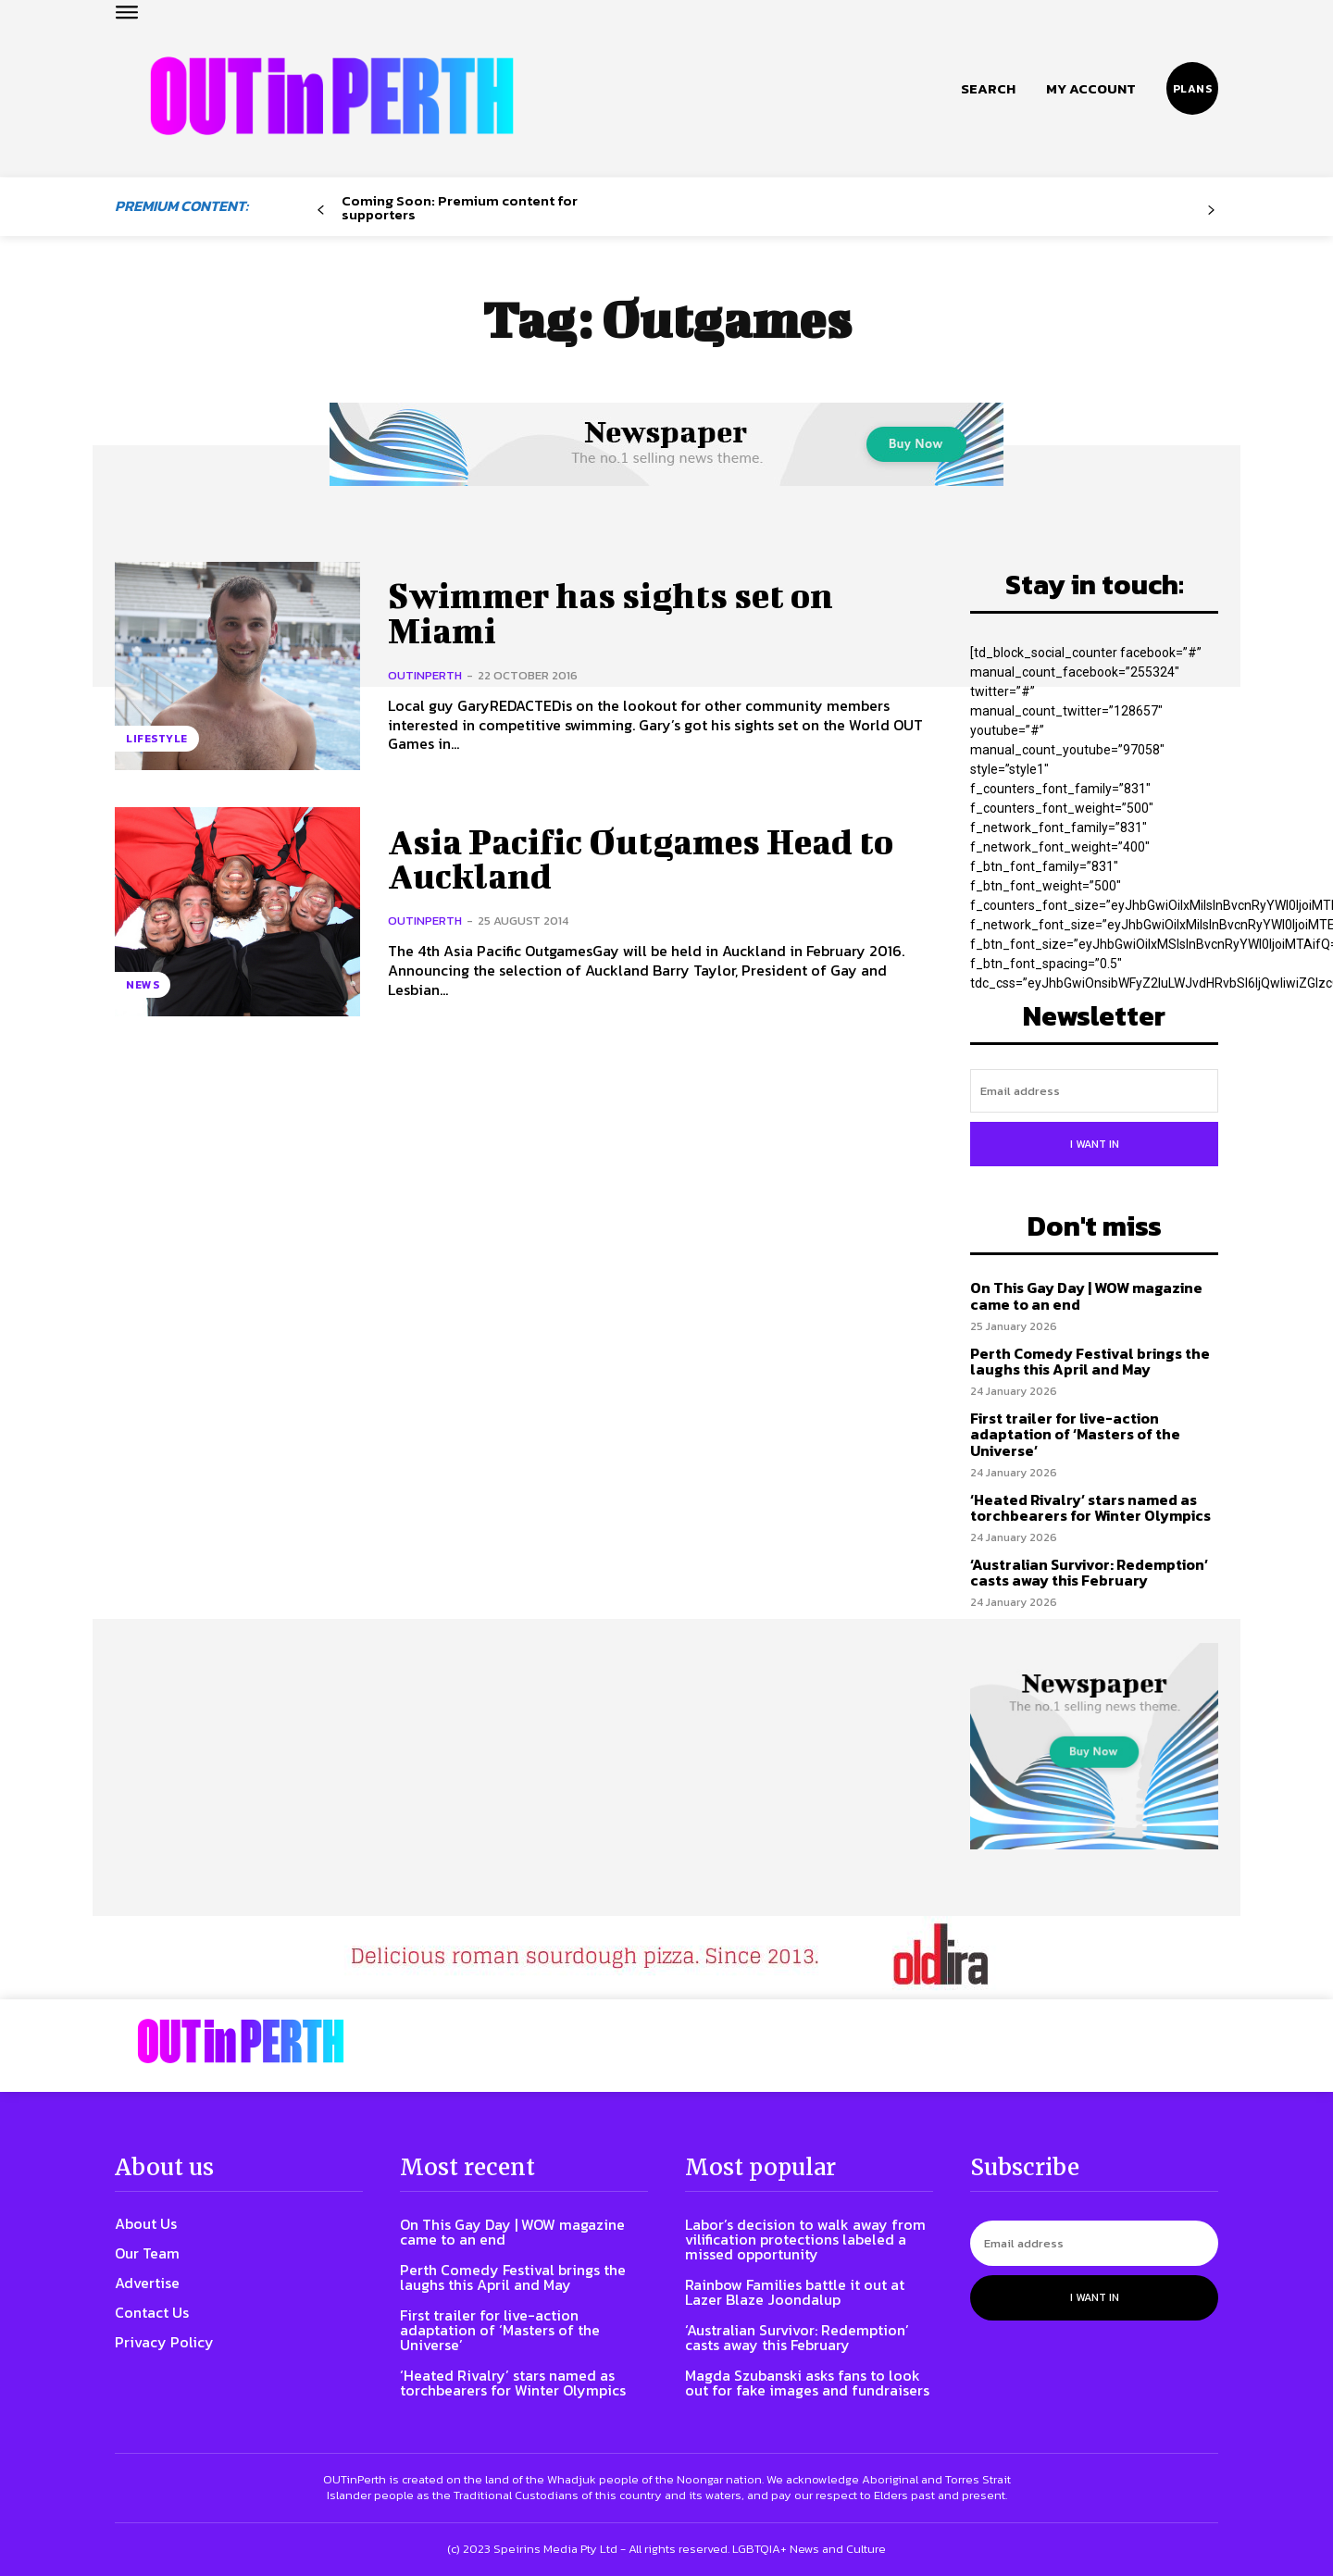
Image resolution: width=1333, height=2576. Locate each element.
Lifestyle (157, 738)
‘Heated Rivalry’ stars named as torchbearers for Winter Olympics (1090, 1507)
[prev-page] (320, 210)
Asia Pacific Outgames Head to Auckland (647, 859)
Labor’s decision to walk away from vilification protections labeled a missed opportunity (805, 2239)
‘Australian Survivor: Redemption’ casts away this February (1089, 1572)
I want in (1094, 1144)
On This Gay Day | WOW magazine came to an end (1086, 1295)
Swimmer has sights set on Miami (615, 613)
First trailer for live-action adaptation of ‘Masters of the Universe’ (1075, 1434)
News (142, 985)
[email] (1094, 1091)
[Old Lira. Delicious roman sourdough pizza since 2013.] (666, 1957)
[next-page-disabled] (1211, 210)
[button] (988, 89)
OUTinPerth (425, 675)
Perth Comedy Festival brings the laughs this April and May (1090, 1361)
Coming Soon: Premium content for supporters (460, 207)
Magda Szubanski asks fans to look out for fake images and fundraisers (807, 2382)
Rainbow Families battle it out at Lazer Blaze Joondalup (794, 2291)
